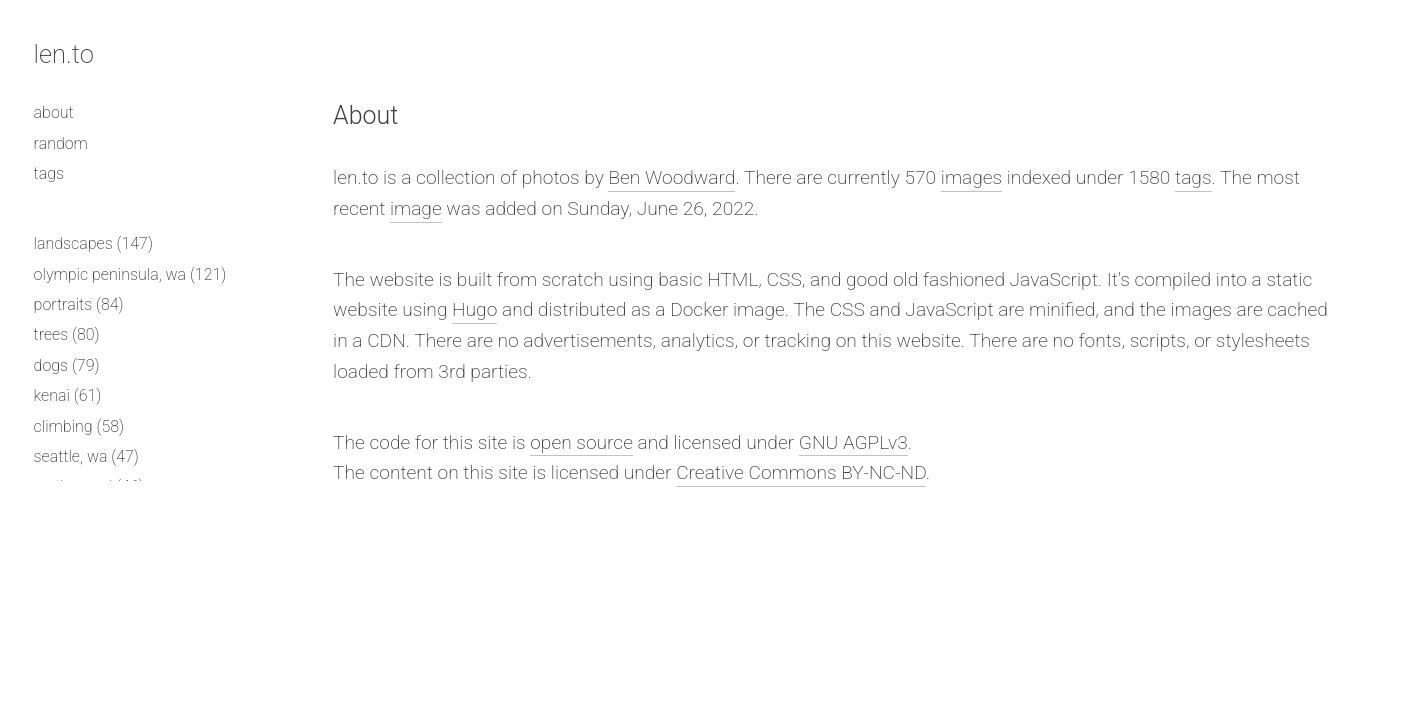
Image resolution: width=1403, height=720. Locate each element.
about (54, 112)
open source (581, 442)
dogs (51, 365)
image (416, 208)
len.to (64, 54)
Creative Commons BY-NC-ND (801, 472)
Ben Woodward (671, 177)
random (61, 143)
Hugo (474, 309)
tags (49, 173)
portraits (63, 304)
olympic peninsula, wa (110, 274)
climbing (63, 426)
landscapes (73, 243)
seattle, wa (71, 456)
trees (51, 334)
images (971, 177)
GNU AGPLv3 (853, 442)
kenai (52, 395)
